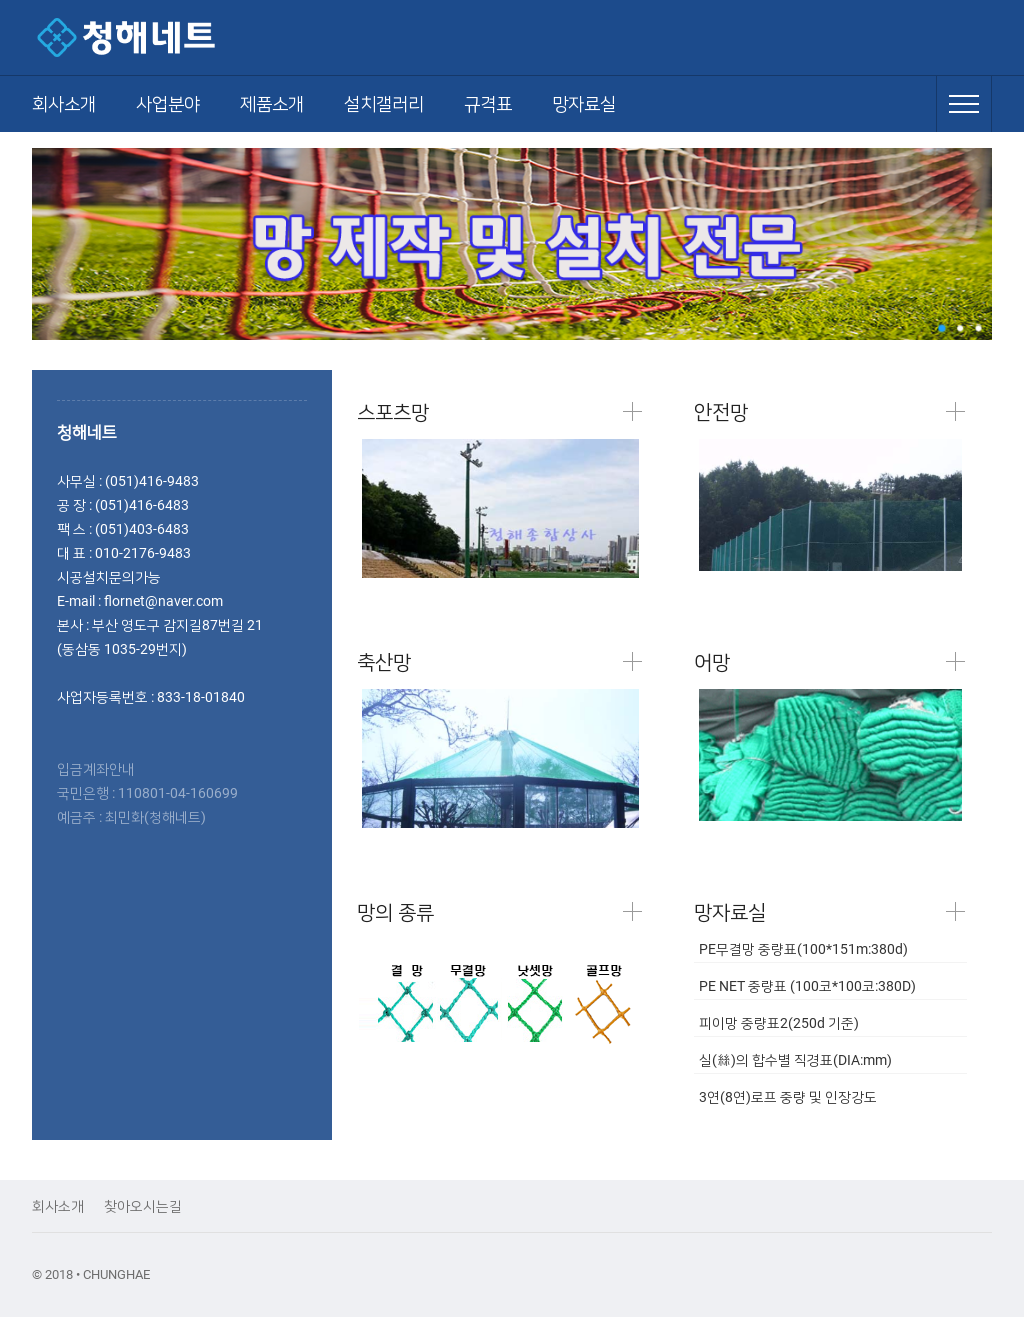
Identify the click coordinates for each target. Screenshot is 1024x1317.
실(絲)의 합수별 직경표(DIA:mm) (795, 1060)
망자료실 (584, 103)
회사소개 (64, 103)
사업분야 (168, 103)
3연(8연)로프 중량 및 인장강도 (788, 1097)
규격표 (488, 103)
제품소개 (272, 103)
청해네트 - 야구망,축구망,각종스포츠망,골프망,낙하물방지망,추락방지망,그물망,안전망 (172, 37)
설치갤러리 (384, 103)
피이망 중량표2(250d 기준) (779, 1023)
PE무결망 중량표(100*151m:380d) (803, 949)
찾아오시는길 (143, 1206)
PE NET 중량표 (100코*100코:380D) (807, 986)
